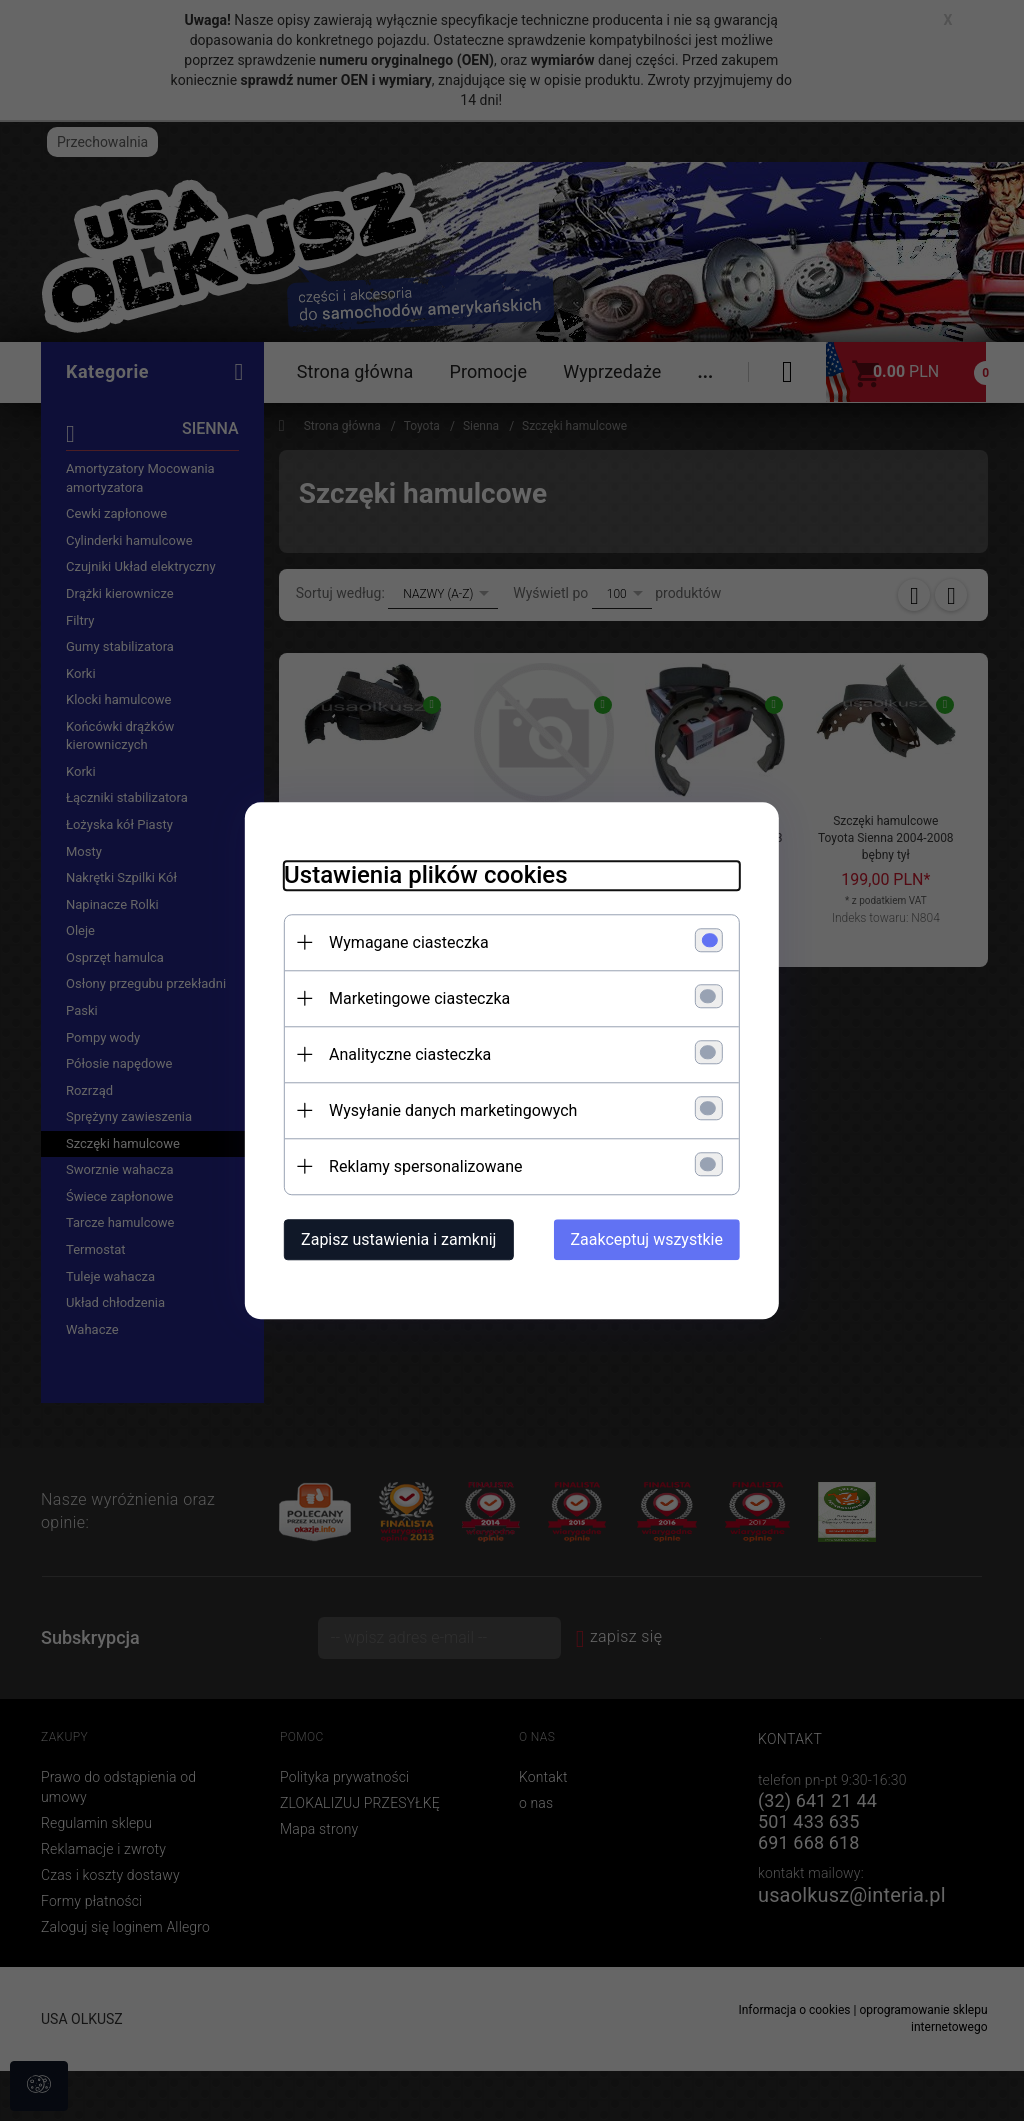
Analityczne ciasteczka (408, 1054)
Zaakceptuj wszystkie (649, 1239)
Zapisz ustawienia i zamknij (396, 1239)
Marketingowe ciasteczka (417, 998)
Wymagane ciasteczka (407, 942)
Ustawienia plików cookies (423, 875)
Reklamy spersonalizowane (423, 1166)
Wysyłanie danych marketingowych (451, 1110)
